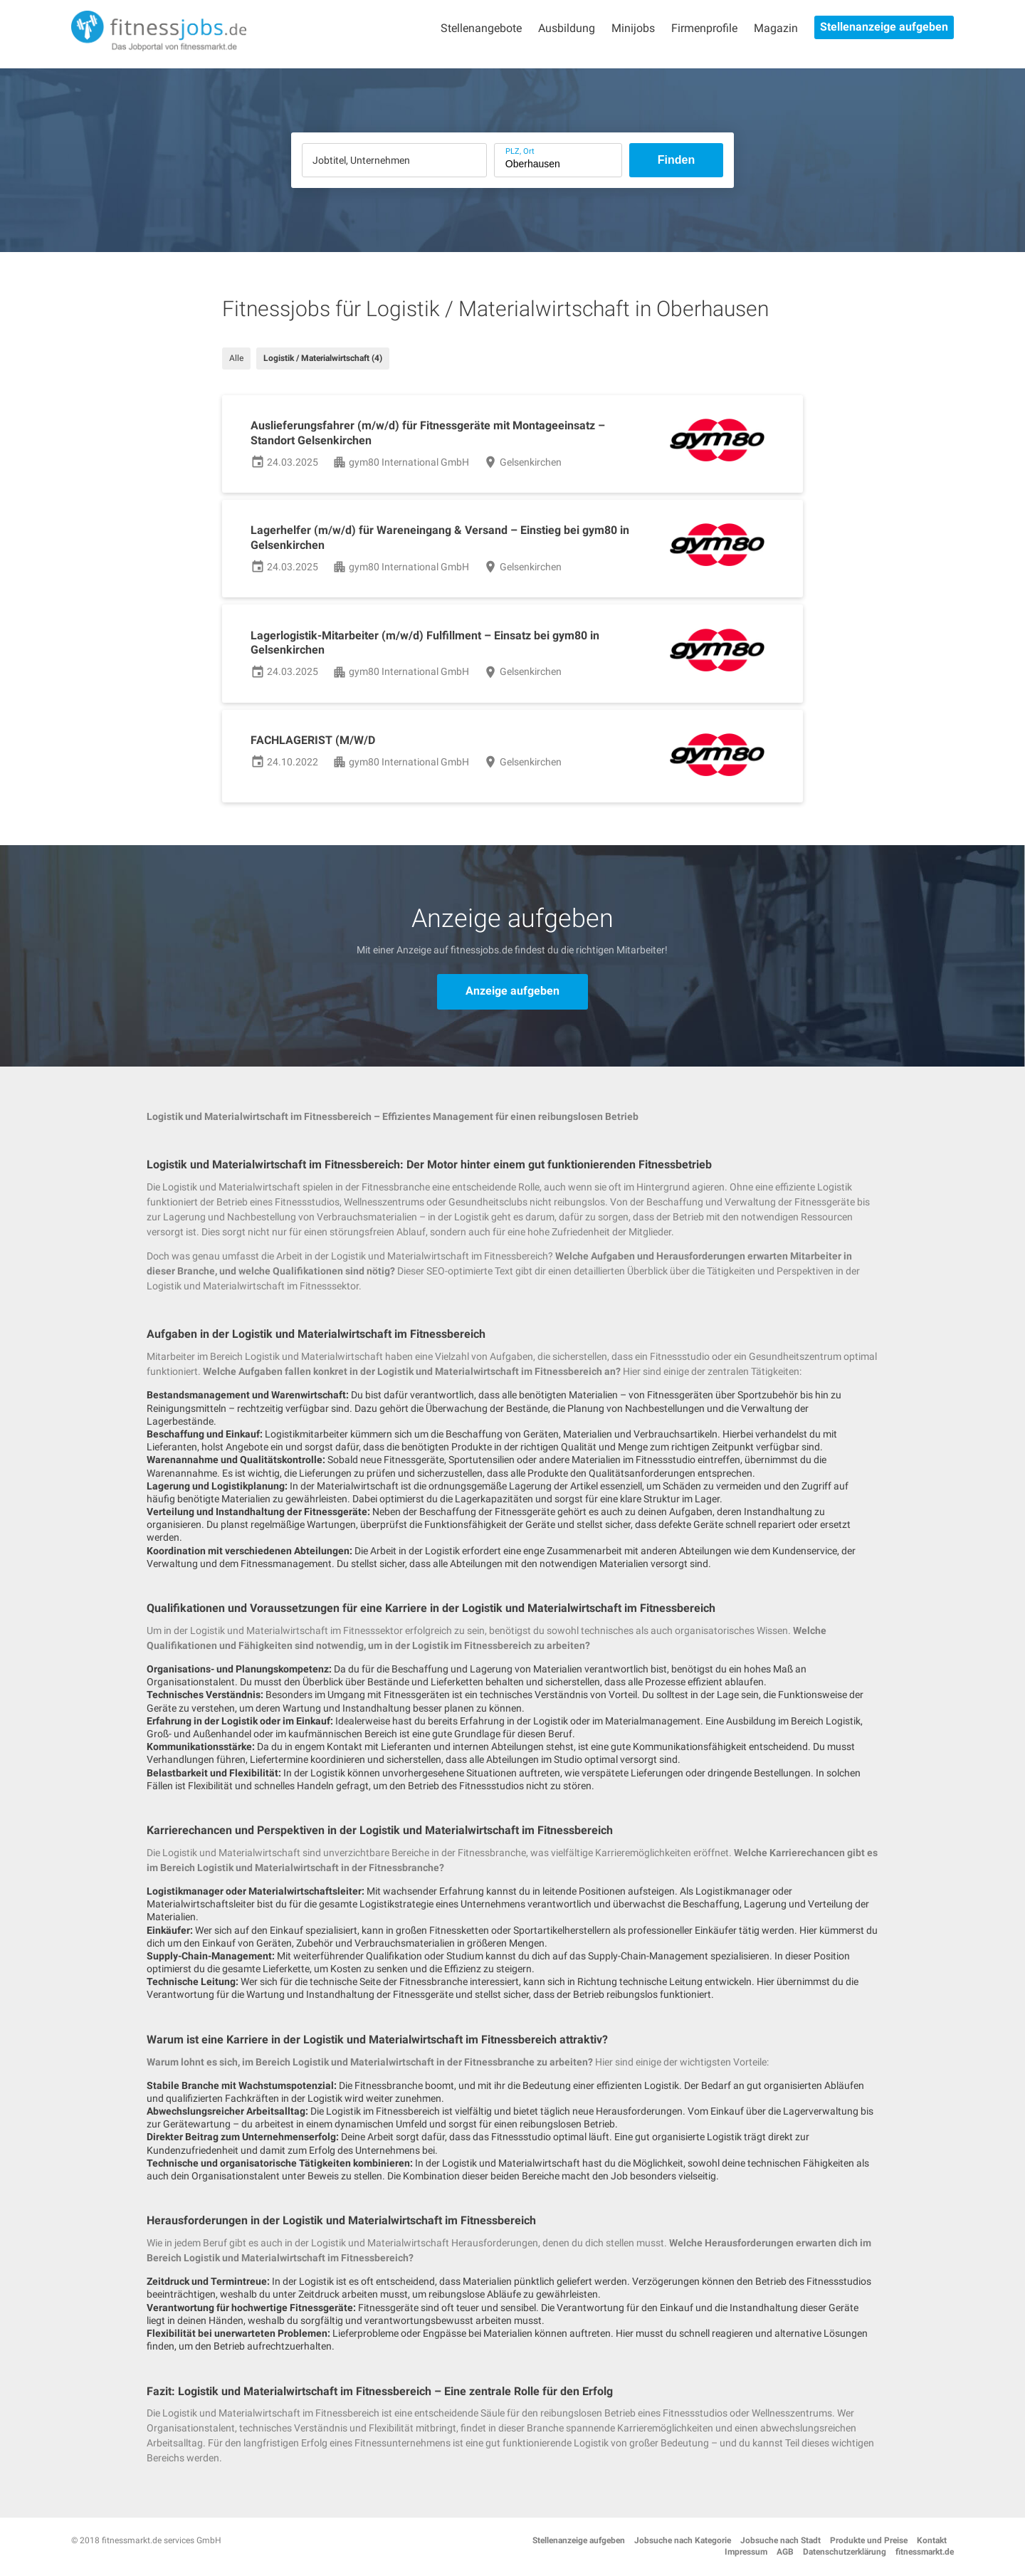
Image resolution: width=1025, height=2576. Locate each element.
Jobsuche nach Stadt (780, 2540)
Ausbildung (566, 28)
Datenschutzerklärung (844, 2552)
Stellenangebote (481, 28)
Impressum (746, 2552)
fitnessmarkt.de (924, 2552)
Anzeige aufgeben (512, 991)
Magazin (776, 28)
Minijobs (633, 28)
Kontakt (932, 2540)
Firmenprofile (704, 28)
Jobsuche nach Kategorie (682, 2540)
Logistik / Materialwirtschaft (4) (322, 358)
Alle (236, 358)
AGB (785, 2552)
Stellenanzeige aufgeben (884, 26)
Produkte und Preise (869, 2540)
